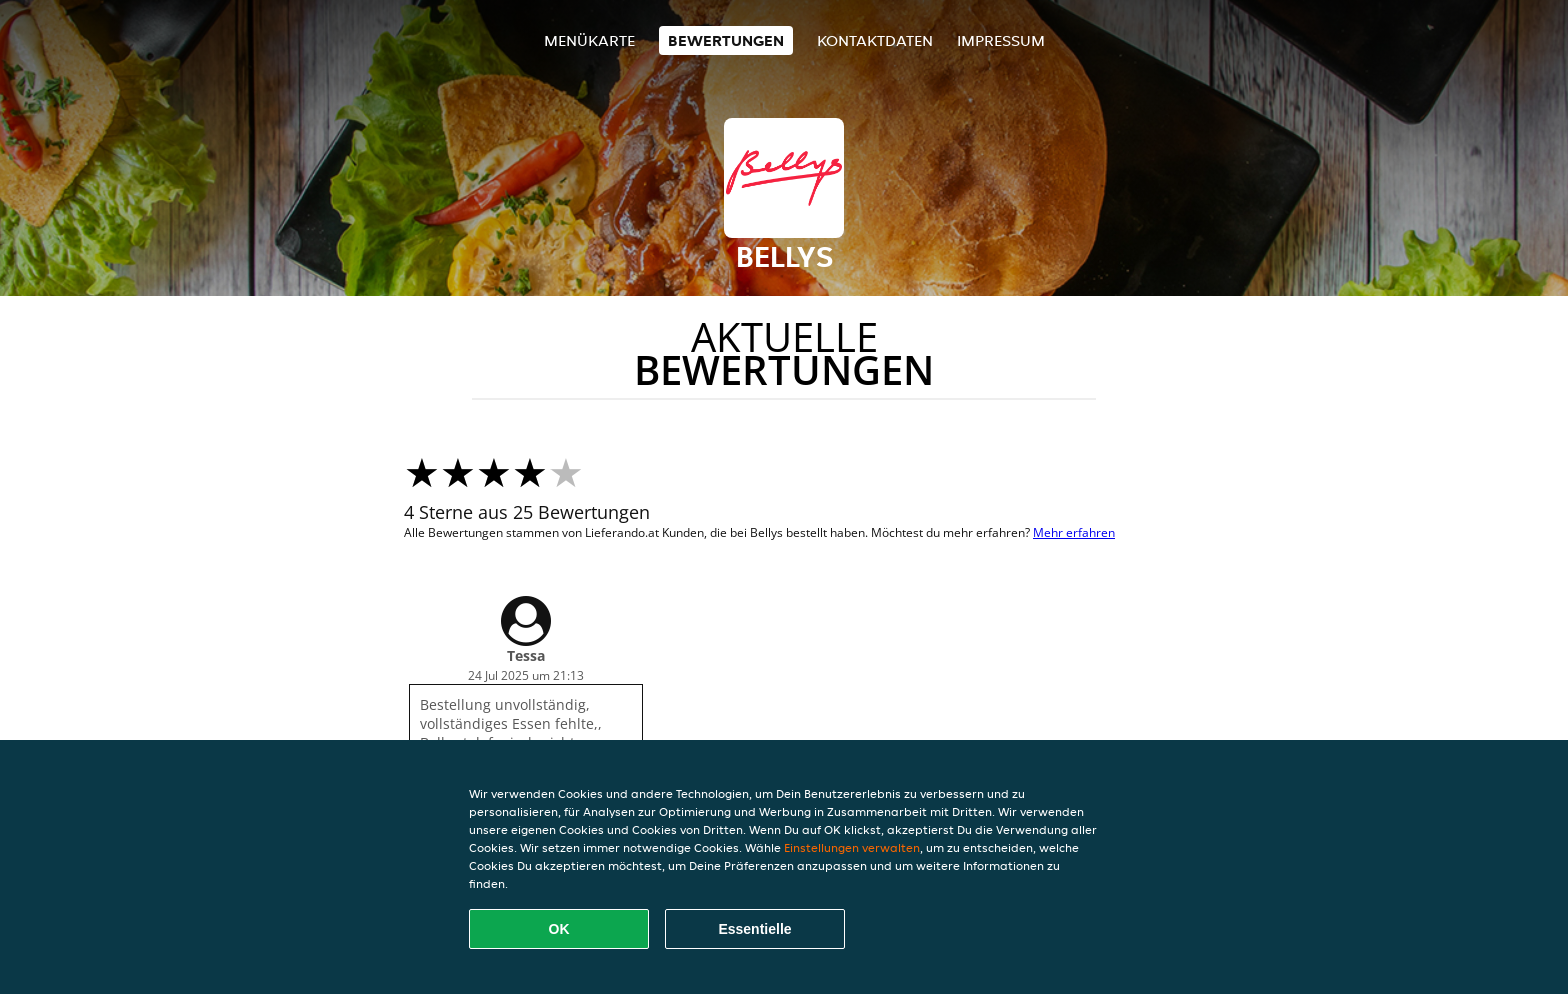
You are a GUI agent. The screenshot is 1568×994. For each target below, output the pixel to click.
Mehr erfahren (1074, 532)
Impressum (1001, 40)
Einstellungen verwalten (852, 847)
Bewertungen (726, 40)
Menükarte (589, 40)
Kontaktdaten (875, 40)
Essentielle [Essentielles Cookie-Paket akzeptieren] (754, 929)
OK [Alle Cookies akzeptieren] (559, 929)
